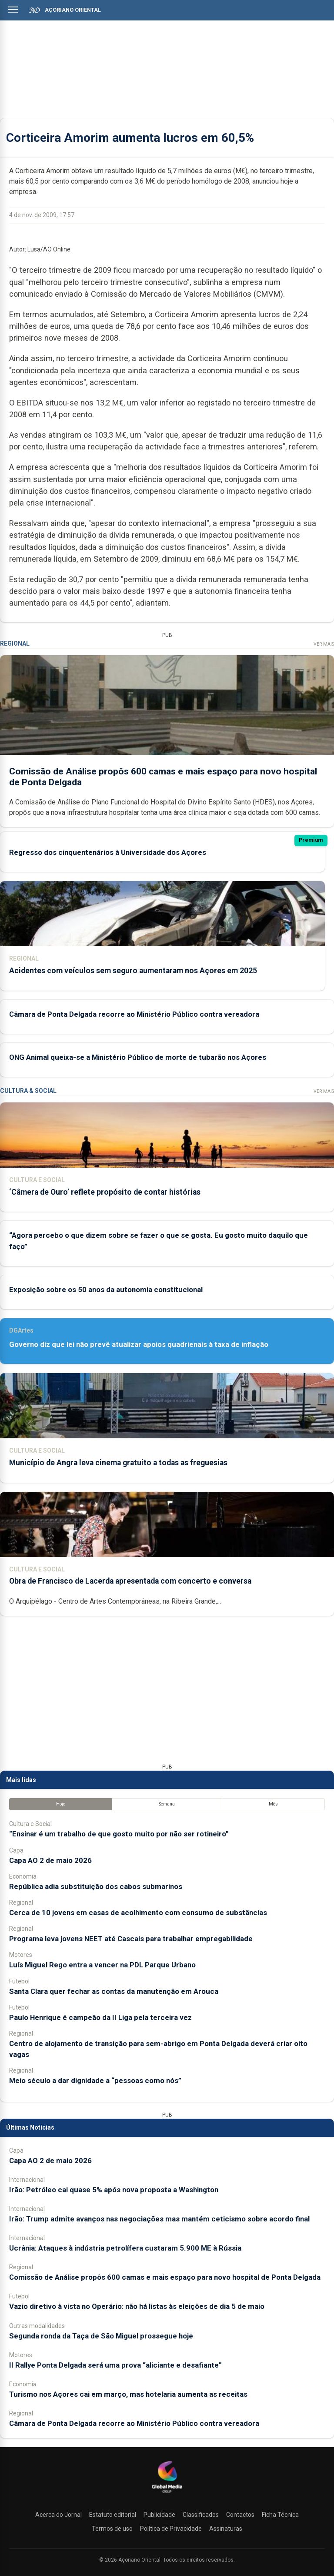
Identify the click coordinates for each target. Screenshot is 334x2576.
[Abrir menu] (13, 9)
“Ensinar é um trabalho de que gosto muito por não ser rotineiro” (119, 1833)
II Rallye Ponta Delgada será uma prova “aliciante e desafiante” (115, 2365)
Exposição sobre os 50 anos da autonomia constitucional (106, 1289)
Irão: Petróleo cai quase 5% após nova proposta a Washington (113, 2189)
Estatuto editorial (112, 2514)
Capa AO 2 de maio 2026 (50, 1860)
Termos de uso (112, 2528)
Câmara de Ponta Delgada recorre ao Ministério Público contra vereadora (134, 1014)
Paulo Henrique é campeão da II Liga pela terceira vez (100, 2017)
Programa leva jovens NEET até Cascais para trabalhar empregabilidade (131, 1938)
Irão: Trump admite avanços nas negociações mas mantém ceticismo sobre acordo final (159, 2218)
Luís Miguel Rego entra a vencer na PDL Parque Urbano (102, 1964)
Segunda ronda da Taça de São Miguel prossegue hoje (101, 2335)
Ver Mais (324, 644)
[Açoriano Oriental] (167, 2493)
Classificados (201, 2514)
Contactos (240, 2514)
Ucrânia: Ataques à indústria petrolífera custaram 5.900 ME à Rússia (125, 2248)
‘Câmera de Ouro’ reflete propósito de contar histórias (104, 1192)
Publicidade (159, 2514)
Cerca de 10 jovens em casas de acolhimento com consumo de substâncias (138, 1912)
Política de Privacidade (171, 2528)
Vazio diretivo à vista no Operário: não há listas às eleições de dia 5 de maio (136, 2306)
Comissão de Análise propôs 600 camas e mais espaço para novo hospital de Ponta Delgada (165, 2277)
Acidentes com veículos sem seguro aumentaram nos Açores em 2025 (133, 970)
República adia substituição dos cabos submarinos (95, 1886)
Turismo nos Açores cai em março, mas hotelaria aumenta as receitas (128, 2394)
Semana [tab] (167, 1804)
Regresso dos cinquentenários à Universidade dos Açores (107, 852)
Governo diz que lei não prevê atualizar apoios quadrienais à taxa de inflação (138, 1344)
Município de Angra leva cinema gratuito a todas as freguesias (118, 1462)
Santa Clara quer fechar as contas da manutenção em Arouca (113, 1991)
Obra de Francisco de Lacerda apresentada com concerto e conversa (130, 1581)
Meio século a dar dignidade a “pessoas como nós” (95, 2080)
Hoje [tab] (60, 1804)
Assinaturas (225, 2528)
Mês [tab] (273, 1804)
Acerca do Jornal (58, 2514)
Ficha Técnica (280, 2514)
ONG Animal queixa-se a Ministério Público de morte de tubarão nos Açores (137, 1057)
